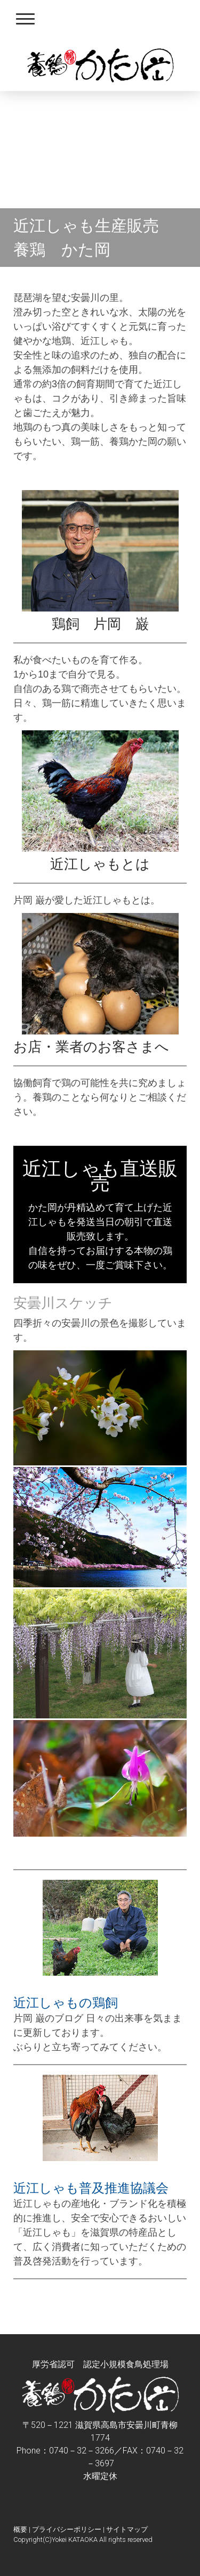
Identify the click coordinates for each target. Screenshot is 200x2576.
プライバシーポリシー (66, 2529)
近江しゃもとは (100, 864)
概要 (20, 2529)
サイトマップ (127, 2529)
